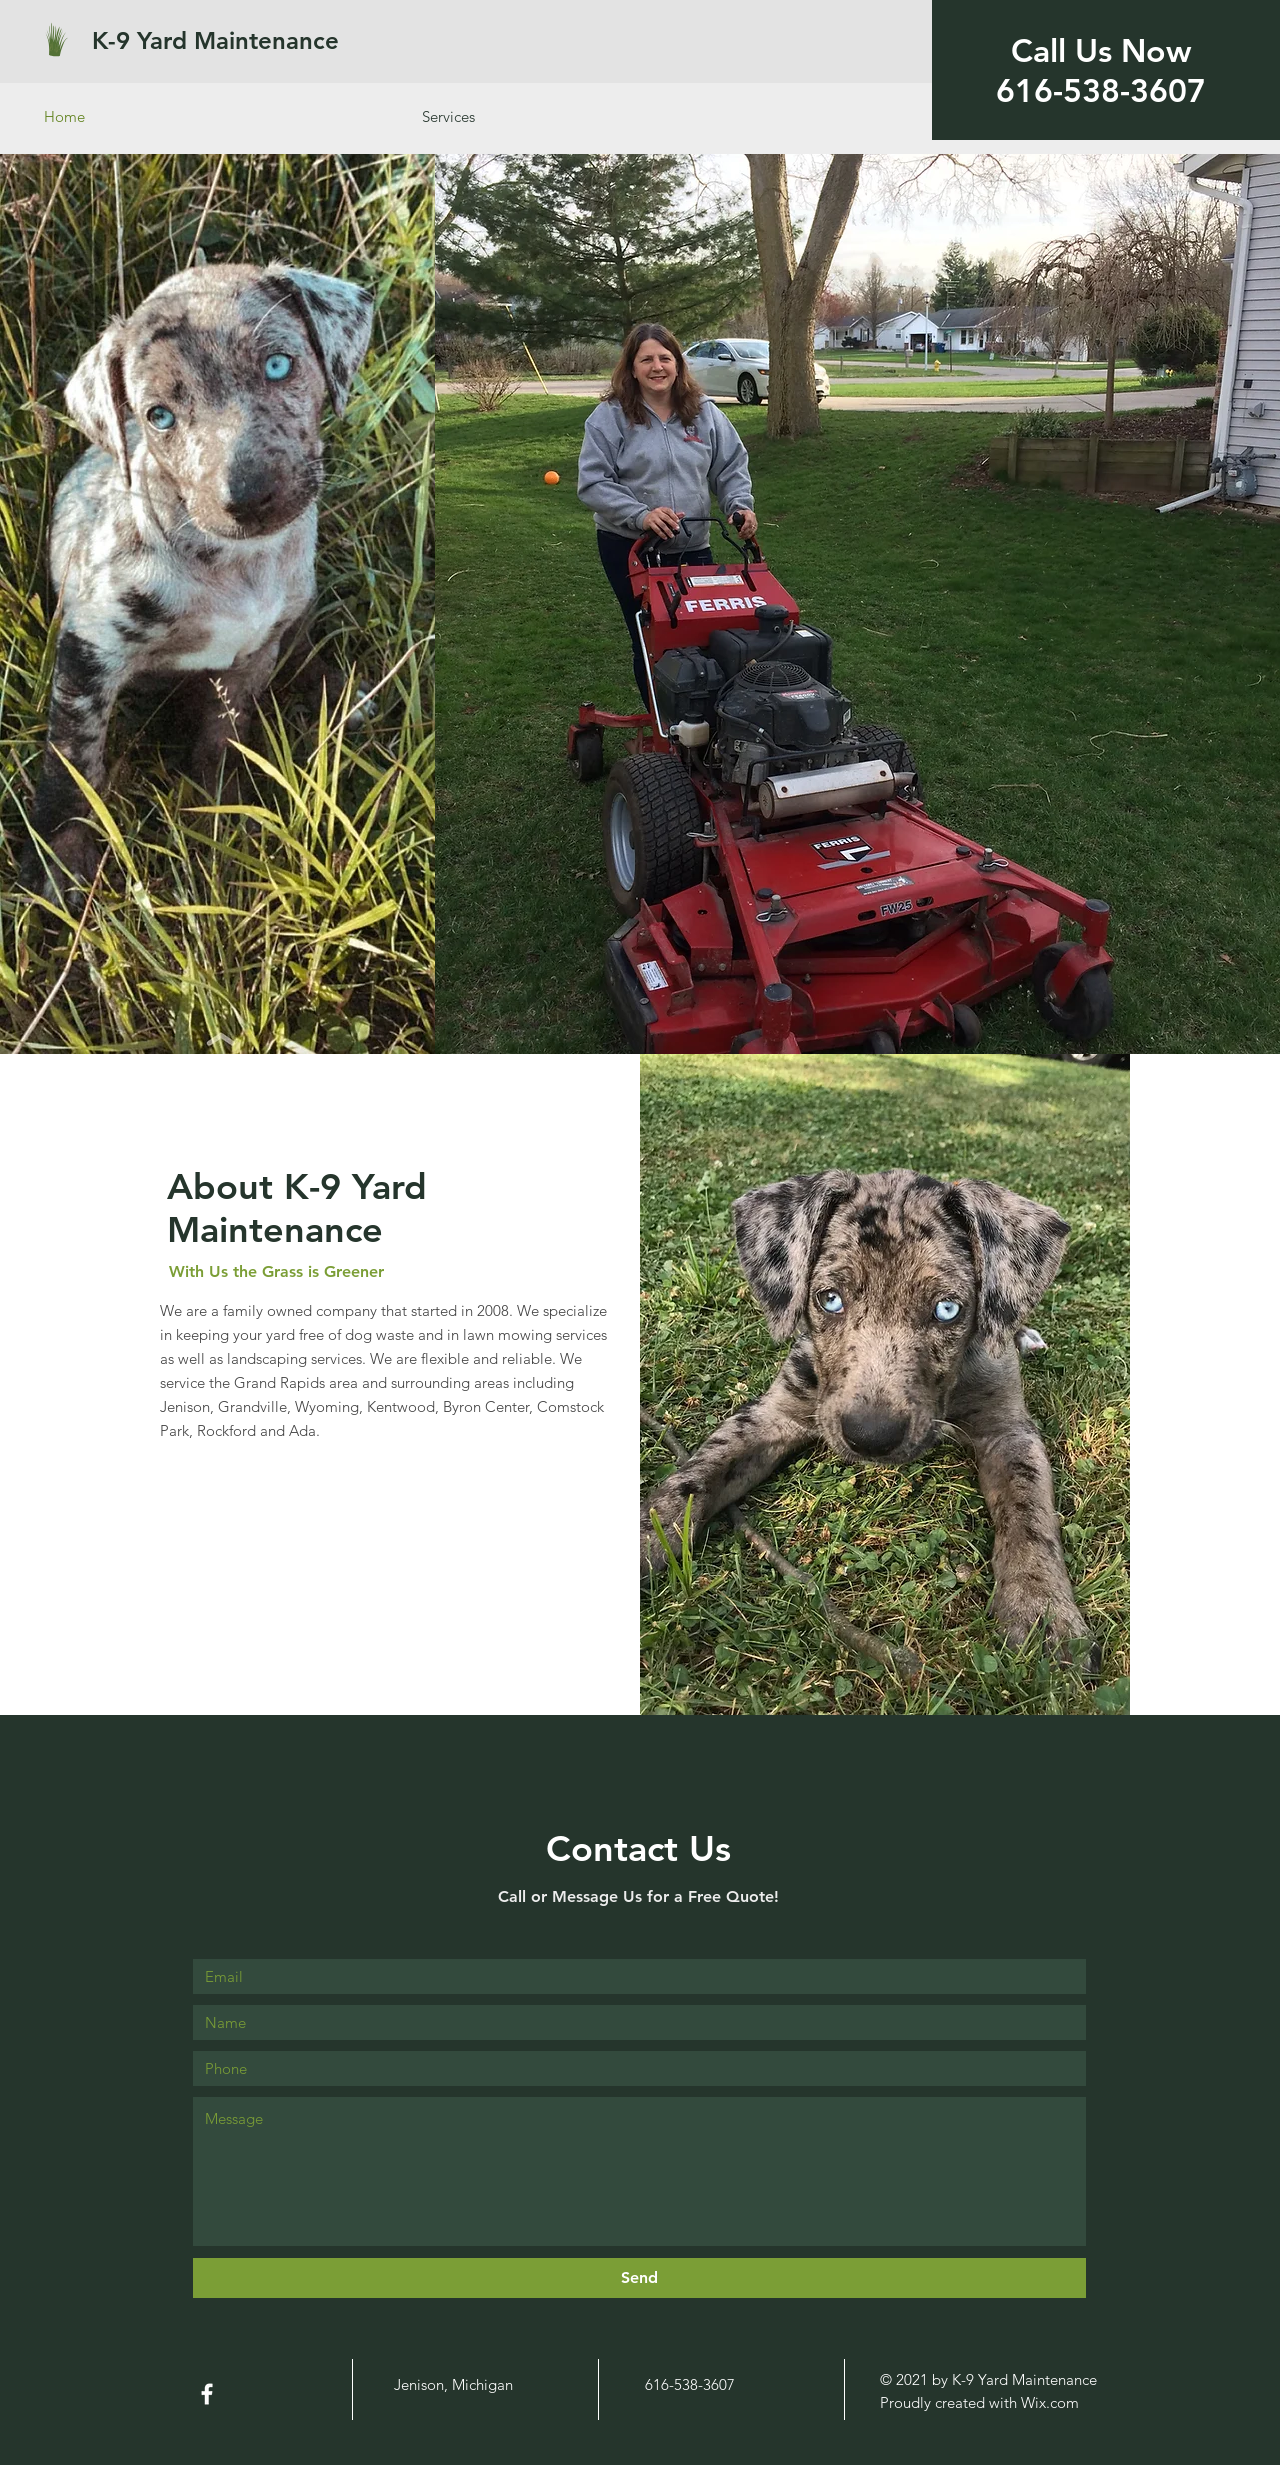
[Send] (639, 2278)
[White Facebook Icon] (207, 2394)
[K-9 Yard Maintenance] (245, 40)
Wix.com (1050, 2402)
